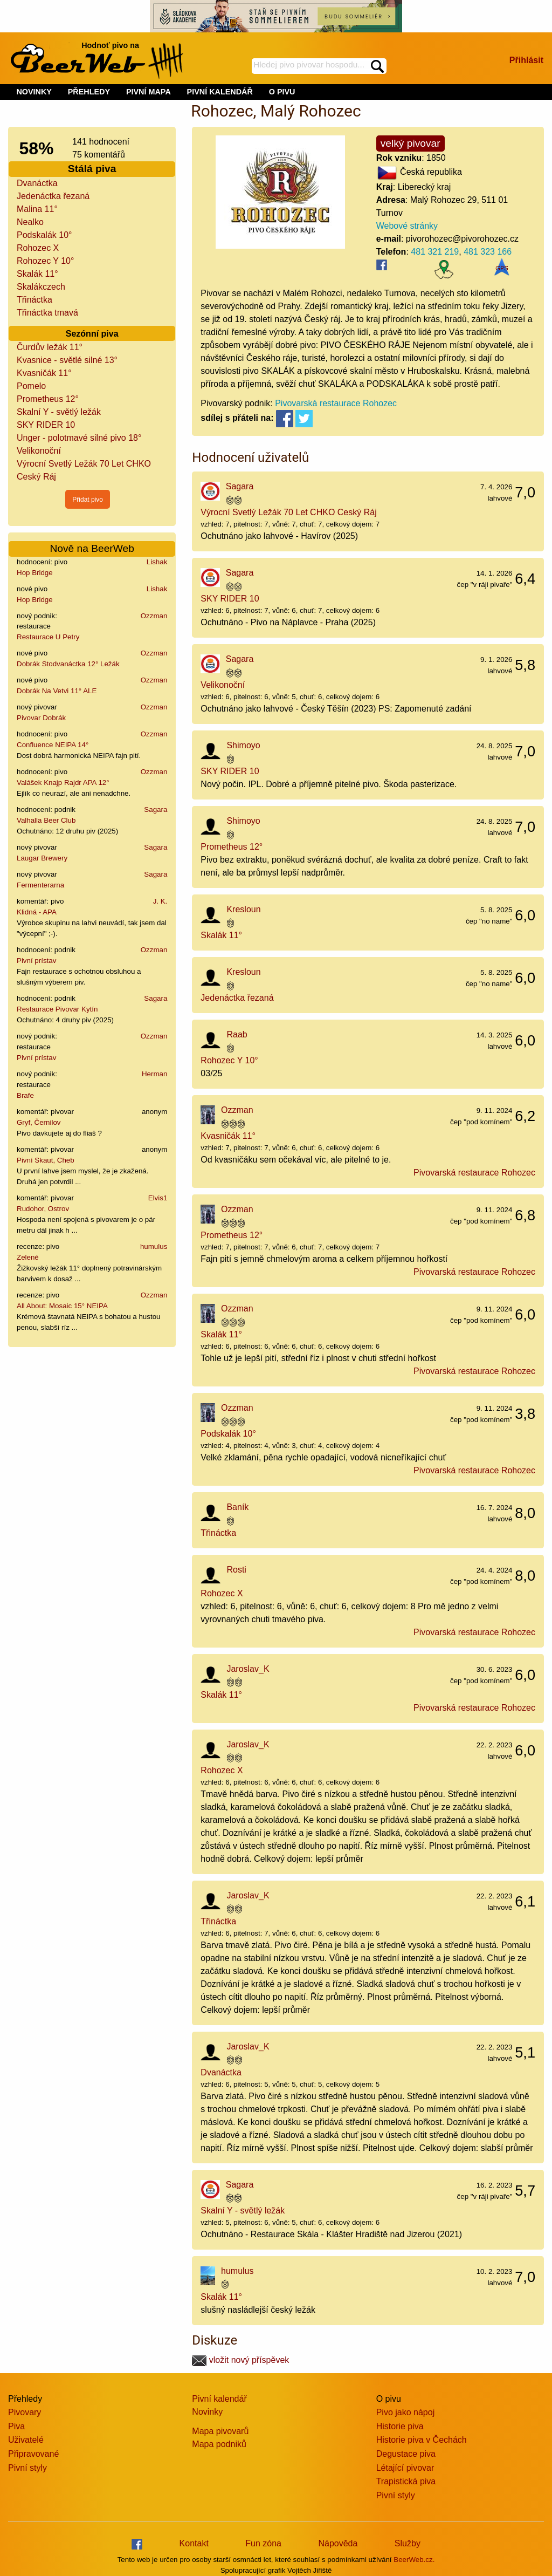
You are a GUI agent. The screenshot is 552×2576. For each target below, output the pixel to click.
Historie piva (400, 2426)
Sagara (155, 809)
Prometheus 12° (48, 399)
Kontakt (194, 2543)
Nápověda (337, 2543)
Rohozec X (38, 247)
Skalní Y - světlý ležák (59, 411)
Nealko (30, 222)
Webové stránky (407, 225)
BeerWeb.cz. (414, 2559)
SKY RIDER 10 (46, 424)
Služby (407, 2543)
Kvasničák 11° (44, 373)
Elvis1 (158, 1198)
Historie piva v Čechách (421, 2439)
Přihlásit (526, 60)
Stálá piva (92, 168)
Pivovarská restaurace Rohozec (336, 403)
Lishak (157, 562)
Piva (16, 2426)
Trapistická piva (406, 2481)
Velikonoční (39, 450)
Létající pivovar (405, 2467)
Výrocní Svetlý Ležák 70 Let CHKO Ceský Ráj (288, 512)
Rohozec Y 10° (45, 260)
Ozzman (154, 616)
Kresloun (243, 909)
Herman (154, 1074)
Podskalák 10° (44, 235)
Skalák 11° (37, 273)
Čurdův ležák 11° (49, 347)
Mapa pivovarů (220, 2431)
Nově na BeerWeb (92, 548)
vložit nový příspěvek (240, 2360)
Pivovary (24, 2412)
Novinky (207, 2411)
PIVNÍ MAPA (148, 91)
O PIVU (282, 91)
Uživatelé (26, 2439)
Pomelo (31, 386)
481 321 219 (435, 251)
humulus (153, 1246)
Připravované (33, 2453)
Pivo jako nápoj (405, 2412)
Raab (236, 1034)
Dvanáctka (37, 183)
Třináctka (34, 299)
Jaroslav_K (247, 1668)
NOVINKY (34, 91)
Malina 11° (37, 209)
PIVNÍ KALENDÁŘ (220, 91)
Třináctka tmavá (47, 312)
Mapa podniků (219, 2444)
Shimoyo (243, 745)
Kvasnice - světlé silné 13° (67, 360)
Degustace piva (406, 2453)
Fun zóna (263, 2543)
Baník (237, 1507)
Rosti (236, 1569)
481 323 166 (488, 251)
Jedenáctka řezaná (53, 196)
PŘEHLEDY (89, 91)
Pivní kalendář (219, 2398)
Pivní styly (27, 2467)
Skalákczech (41, 286)
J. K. (160, 901)
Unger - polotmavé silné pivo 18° (79, 437)
